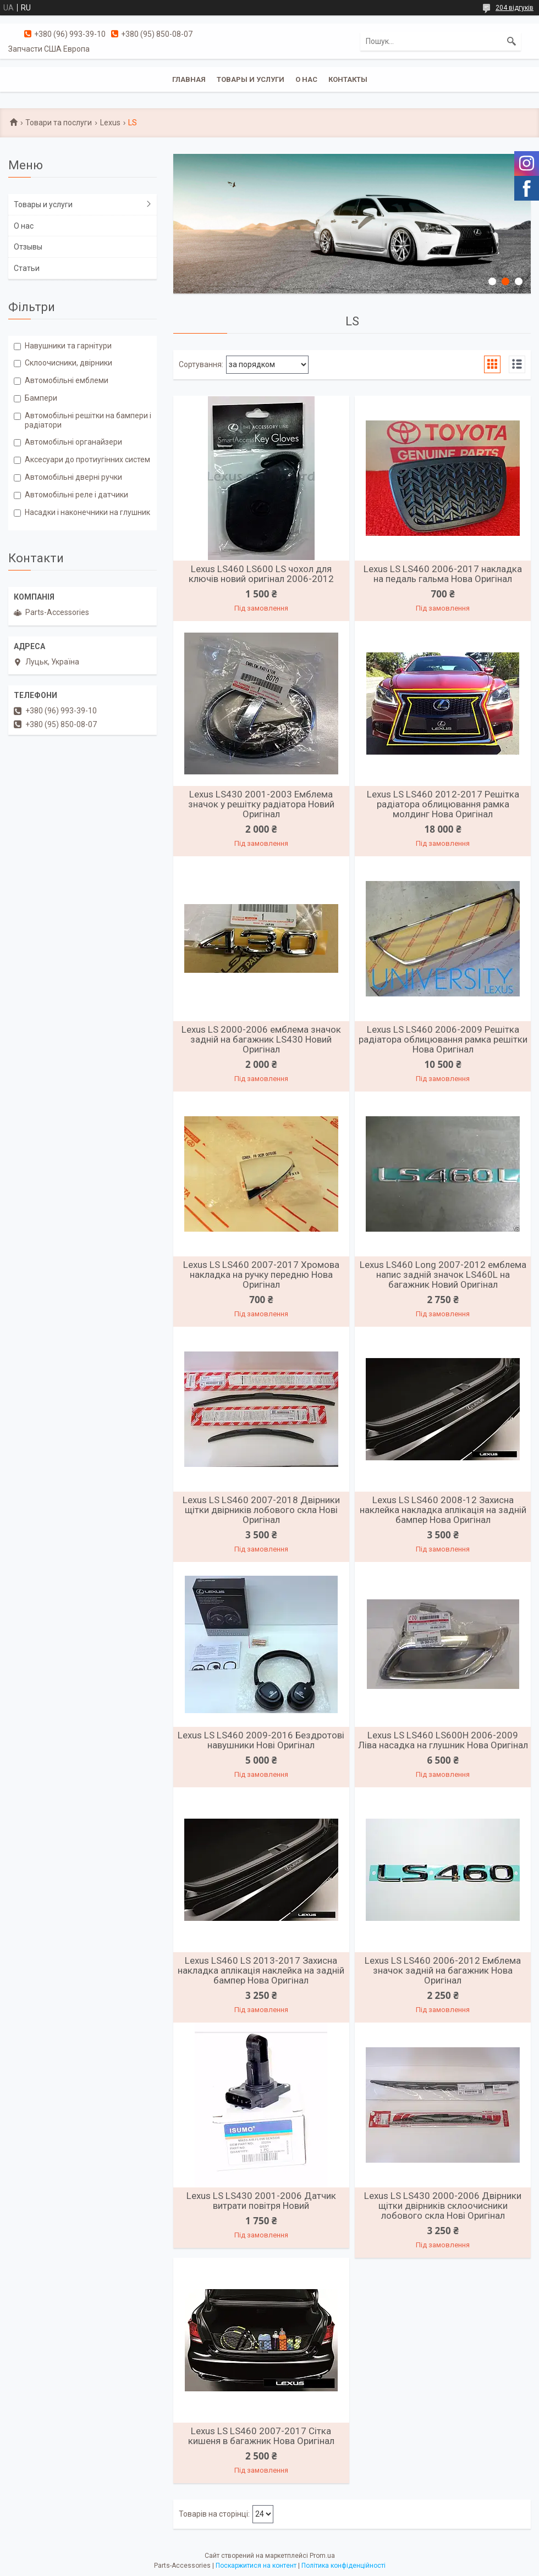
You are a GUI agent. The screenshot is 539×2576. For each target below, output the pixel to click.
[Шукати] (511, 41)
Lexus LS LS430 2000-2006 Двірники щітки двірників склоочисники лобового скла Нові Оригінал (442, 2205)
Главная (189, 79)
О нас (306, 79)
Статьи (27, 268)
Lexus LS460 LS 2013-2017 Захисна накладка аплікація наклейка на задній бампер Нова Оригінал (261, 1970)
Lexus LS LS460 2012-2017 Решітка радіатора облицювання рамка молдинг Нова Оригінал (443, 804)
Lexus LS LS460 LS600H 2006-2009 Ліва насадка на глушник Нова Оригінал (443, 1740)
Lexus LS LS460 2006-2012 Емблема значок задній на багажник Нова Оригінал (443, 1970)
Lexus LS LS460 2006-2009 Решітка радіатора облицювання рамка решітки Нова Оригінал (443, 1039)
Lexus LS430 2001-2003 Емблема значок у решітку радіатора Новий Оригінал (261, 804)
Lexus (110, 122)
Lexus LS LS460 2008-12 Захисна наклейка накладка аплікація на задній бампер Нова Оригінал (443, 1510)
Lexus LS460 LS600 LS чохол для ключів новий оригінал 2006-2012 (261, 574)
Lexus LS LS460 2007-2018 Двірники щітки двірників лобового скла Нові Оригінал (261, 1510)
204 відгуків (515, 8)
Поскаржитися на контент (256, 2565)
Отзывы (28, 246)
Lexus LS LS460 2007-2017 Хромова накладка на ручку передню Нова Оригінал (261, 1274)
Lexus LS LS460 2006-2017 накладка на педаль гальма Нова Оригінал (443, 574)
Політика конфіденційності (343, 2565)
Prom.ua (322, 2556)
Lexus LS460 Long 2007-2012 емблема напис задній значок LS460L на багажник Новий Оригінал (443, 1274)
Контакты (347, 79)
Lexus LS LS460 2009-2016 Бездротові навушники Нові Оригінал (261, 1740)
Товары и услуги (250, 79)
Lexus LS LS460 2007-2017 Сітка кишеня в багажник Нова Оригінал (261, 2436)
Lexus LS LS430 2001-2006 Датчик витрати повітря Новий (261, 2201)
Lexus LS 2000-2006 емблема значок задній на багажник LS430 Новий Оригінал (261, 1039)
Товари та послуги (58, 122)
